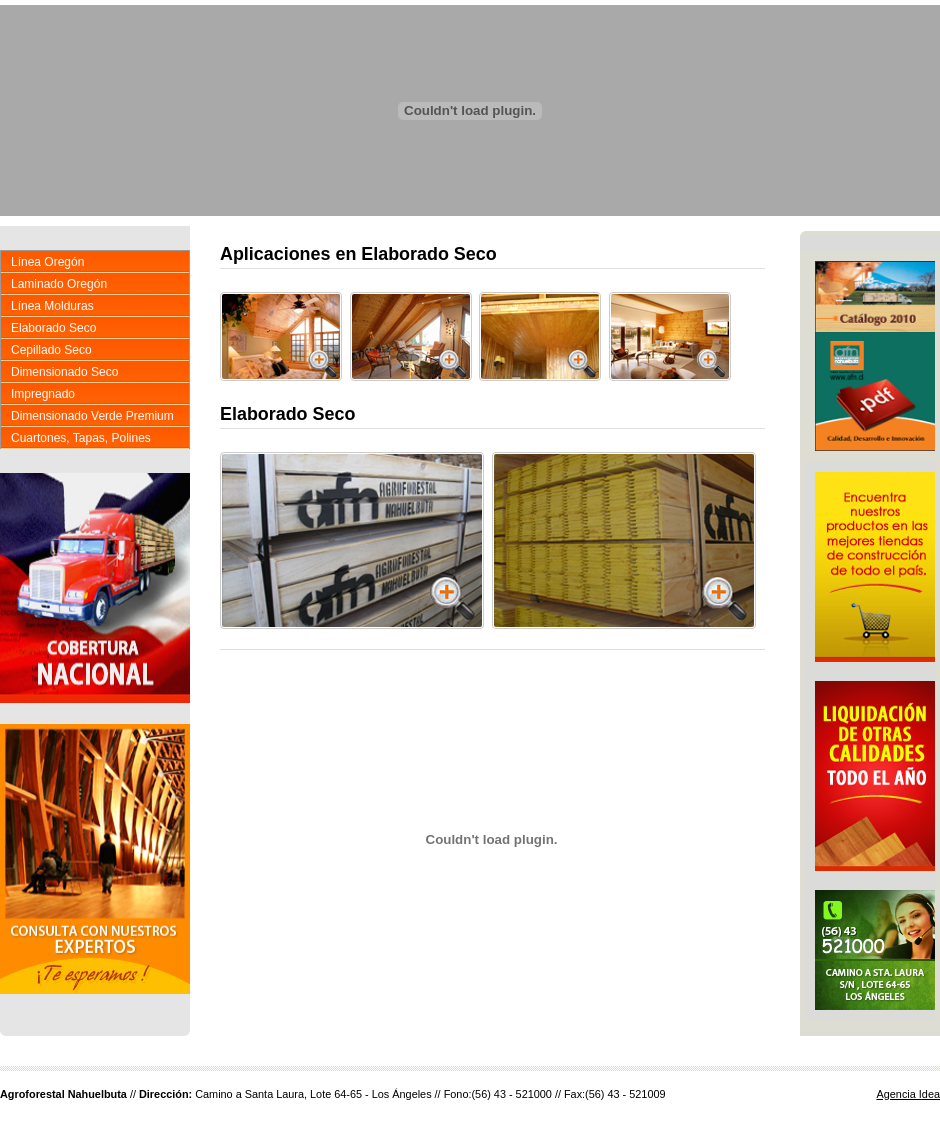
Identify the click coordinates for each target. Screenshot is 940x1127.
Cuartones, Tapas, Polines (81, 438)
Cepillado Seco (51, 350)
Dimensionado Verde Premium (92, 416)
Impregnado (43, 394)
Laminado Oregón (59, 284)
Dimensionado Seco (64, 372)
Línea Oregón (47, 262)
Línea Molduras (52, 306)
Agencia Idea (909, 1094)
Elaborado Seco (53, 328)
